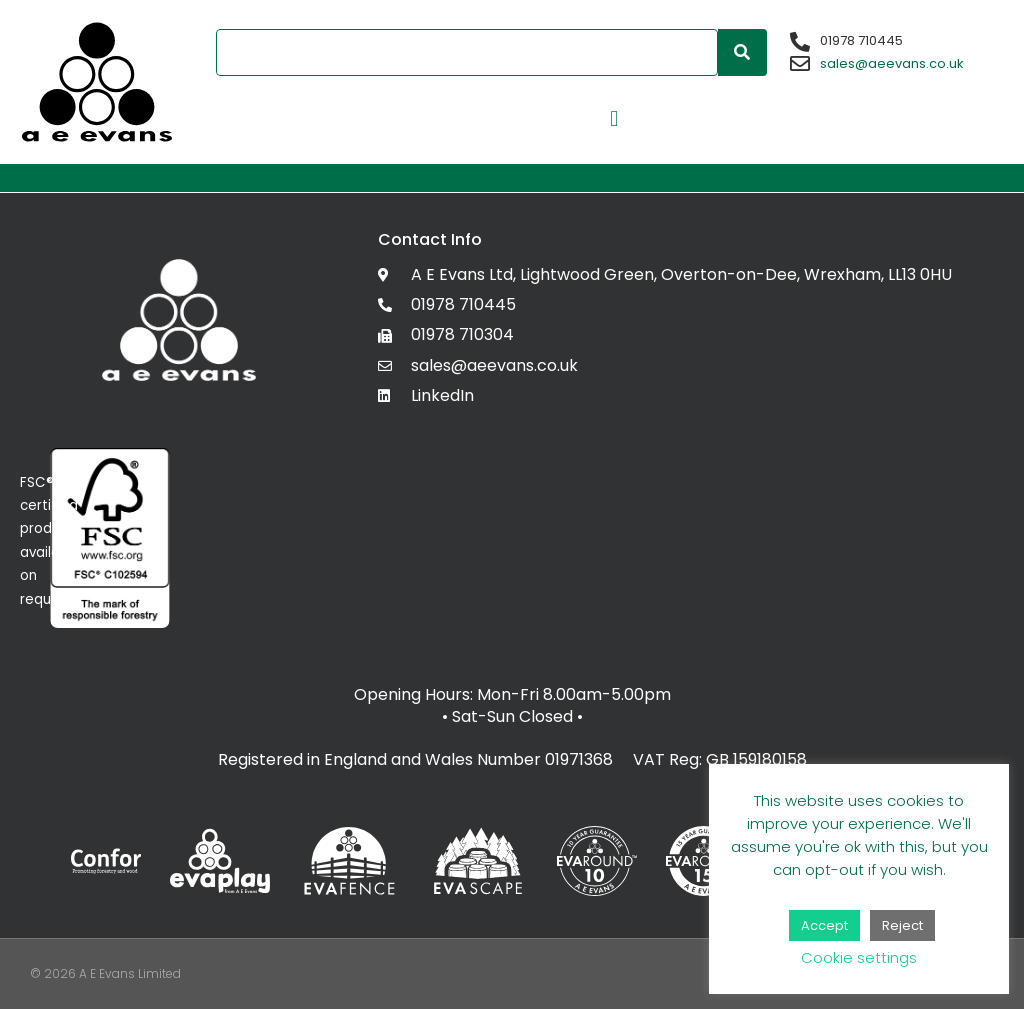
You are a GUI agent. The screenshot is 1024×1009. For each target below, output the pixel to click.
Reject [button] (902, 925)
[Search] (742, 52)
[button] (614, 118)
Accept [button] (824, 925)
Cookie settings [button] (859, 957)
